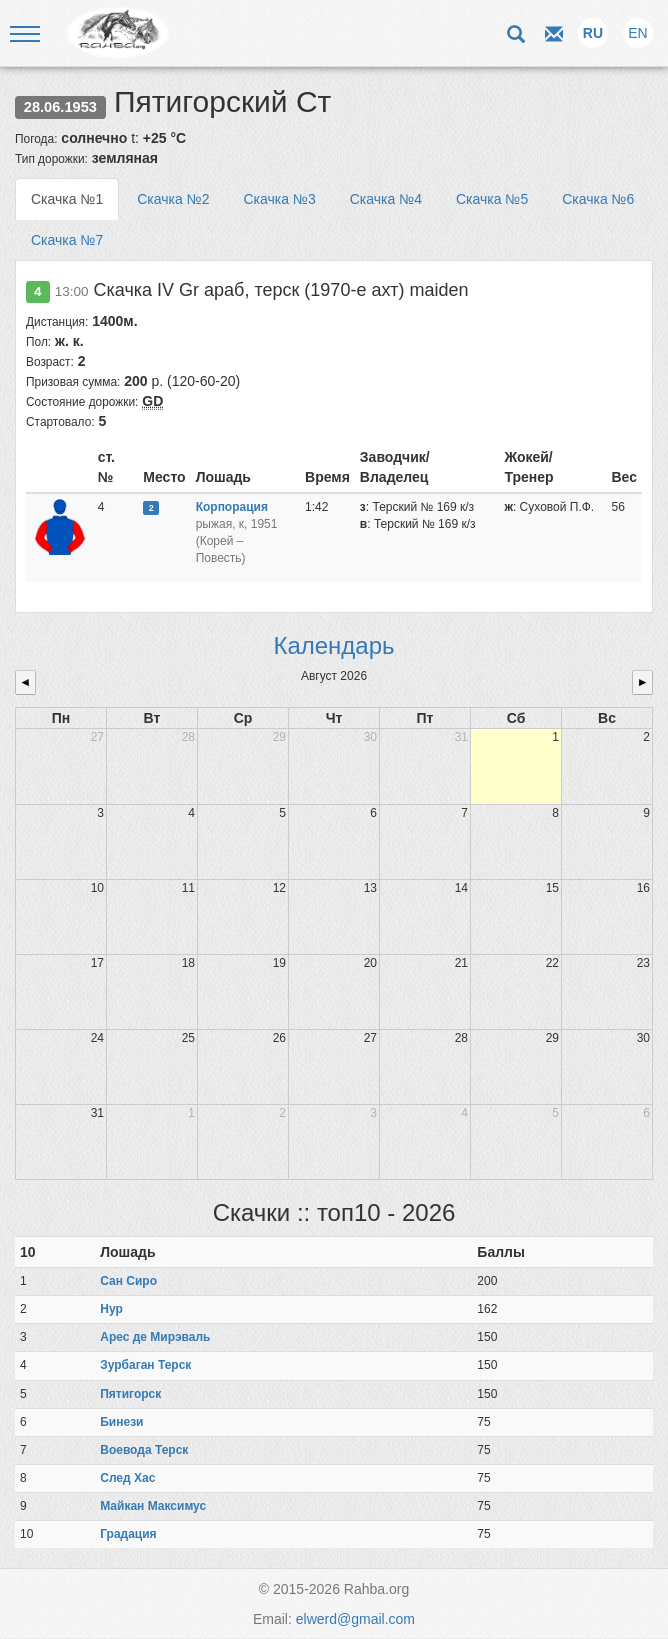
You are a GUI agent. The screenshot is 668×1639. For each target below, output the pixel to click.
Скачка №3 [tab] (279, 199)
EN (637, 33)
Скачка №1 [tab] (67, 199)
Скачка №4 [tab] (386, 199)
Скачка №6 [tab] (598, 199)
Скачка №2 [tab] (173, 199)
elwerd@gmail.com (355, 1619)
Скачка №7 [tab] (67, 240)
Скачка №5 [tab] (492, 199)
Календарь (333, 645)
